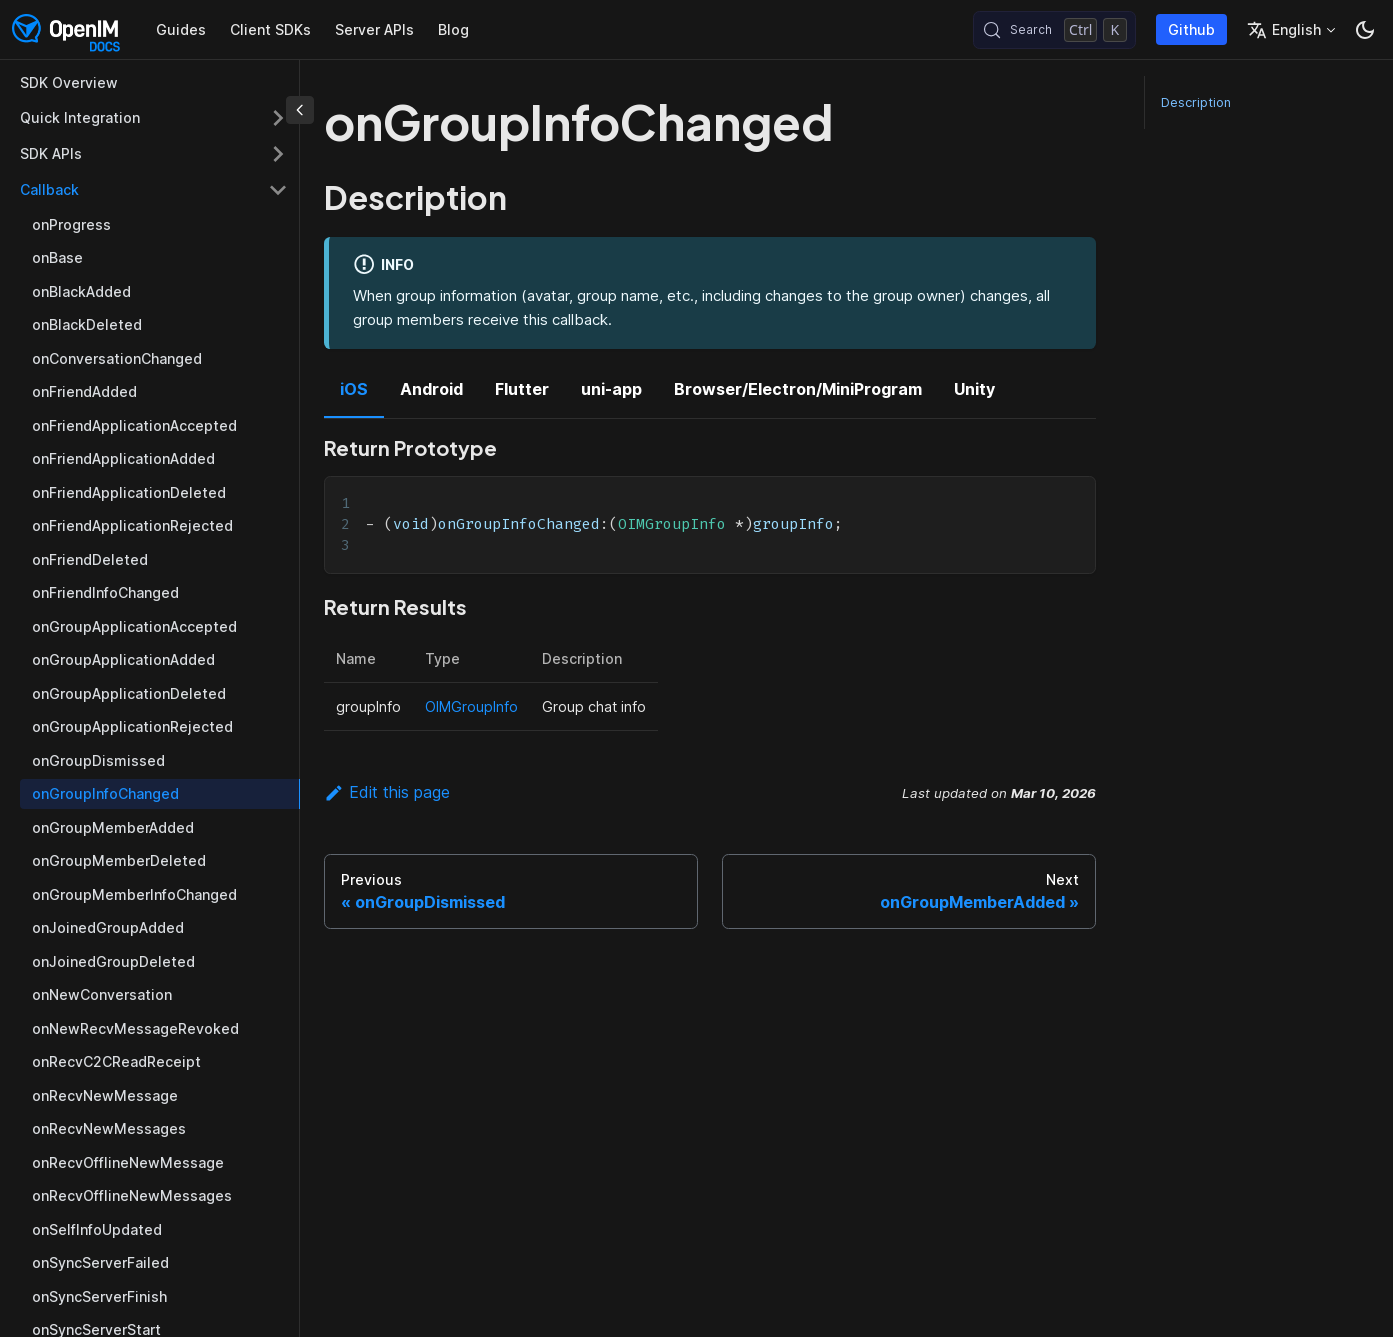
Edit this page (387, 792)
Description (1196, 102)
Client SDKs (270, 29)
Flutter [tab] (522, 389)
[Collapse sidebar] (300, 110)
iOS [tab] (354, 389)
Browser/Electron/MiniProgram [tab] (798, 389)
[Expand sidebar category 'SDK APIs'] (278, 154)
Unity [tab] (974, 389)
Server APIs (374, 29)
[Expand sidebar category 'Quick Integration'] (278, 118)
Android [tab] (431, 389)
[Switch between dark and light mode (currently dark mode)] (1365, 30)
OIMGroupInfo (471, 706)
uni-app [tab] (611, 389)
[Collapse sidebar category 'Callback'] (278, 190)
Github (1191, 29)
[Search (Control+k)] (1054, 30)
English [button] (1284, 30)
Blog (453, 29)
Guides (181, 29)
